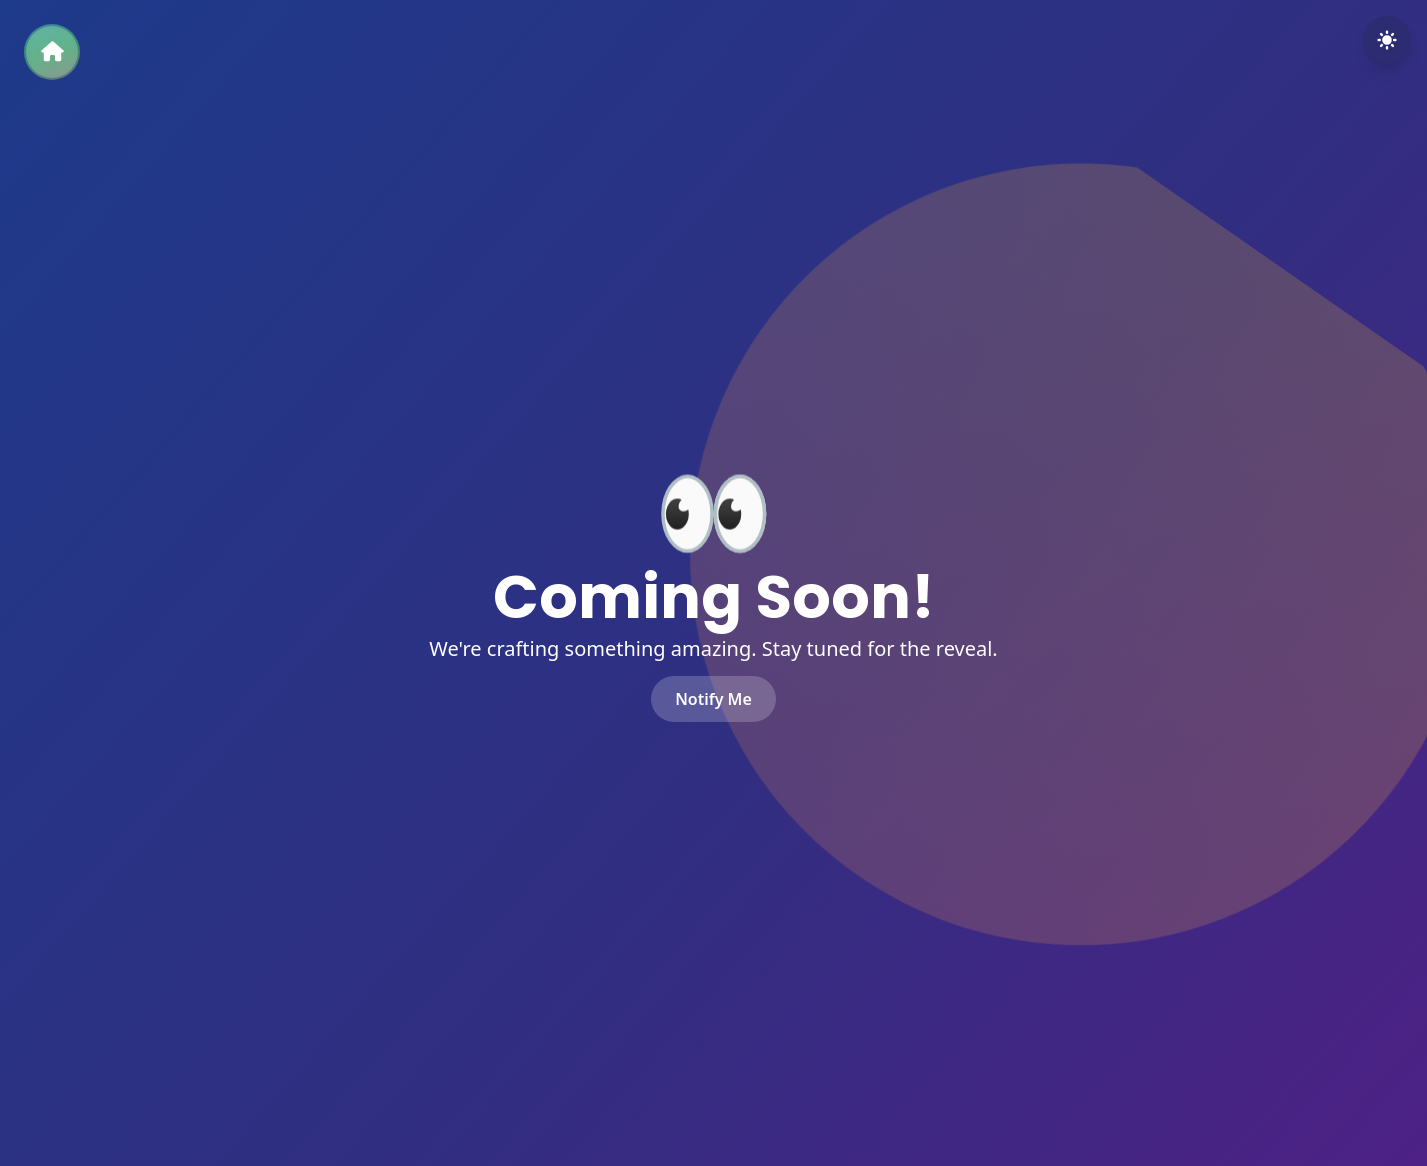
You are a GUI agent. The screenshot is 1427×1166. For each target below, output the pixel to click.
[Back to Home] (52, 52)
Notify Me (713, 699)
